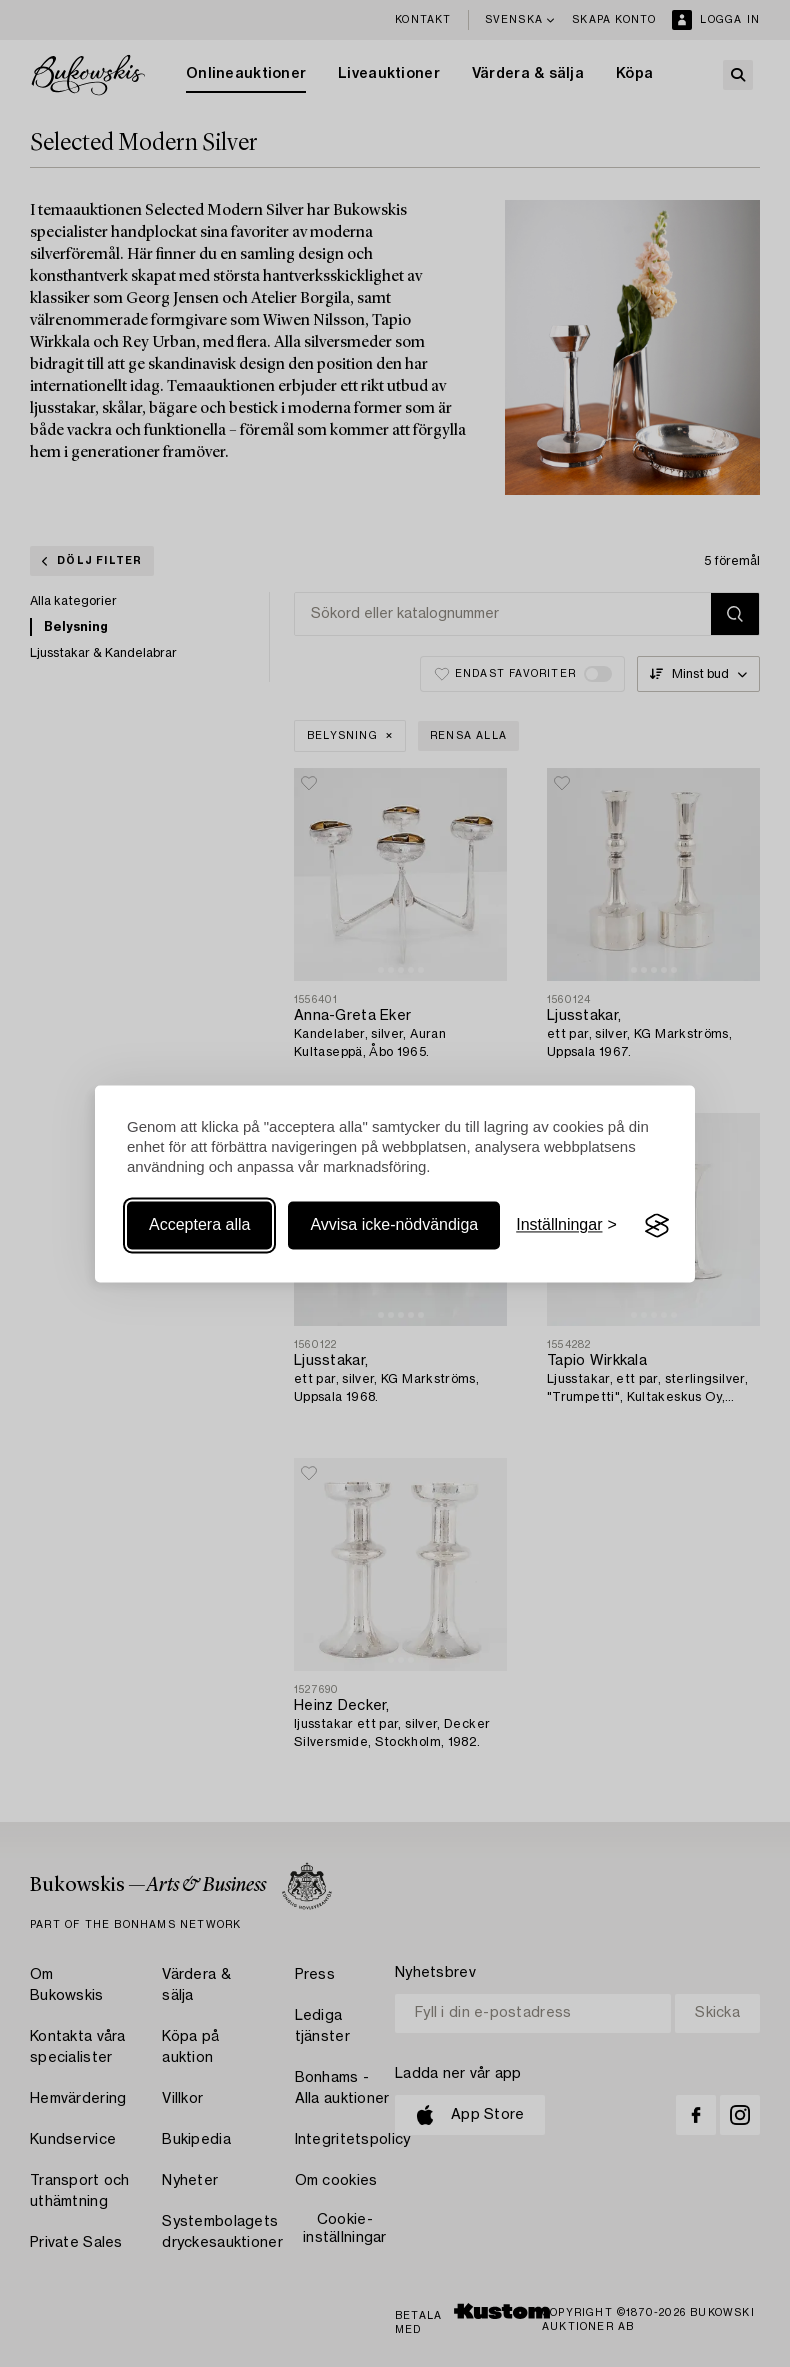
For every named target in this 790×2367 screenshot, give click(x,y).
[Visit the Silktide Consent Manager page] (657, 1226)
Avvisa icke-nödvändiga (394, 1225)
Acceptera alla (199, 1225)
